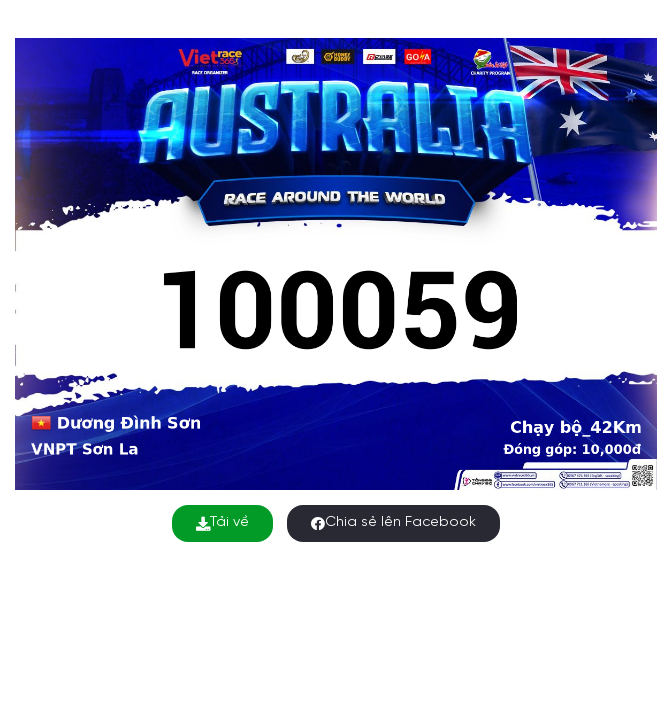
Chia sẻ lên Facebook (393, 522)
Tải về (222, 522)
